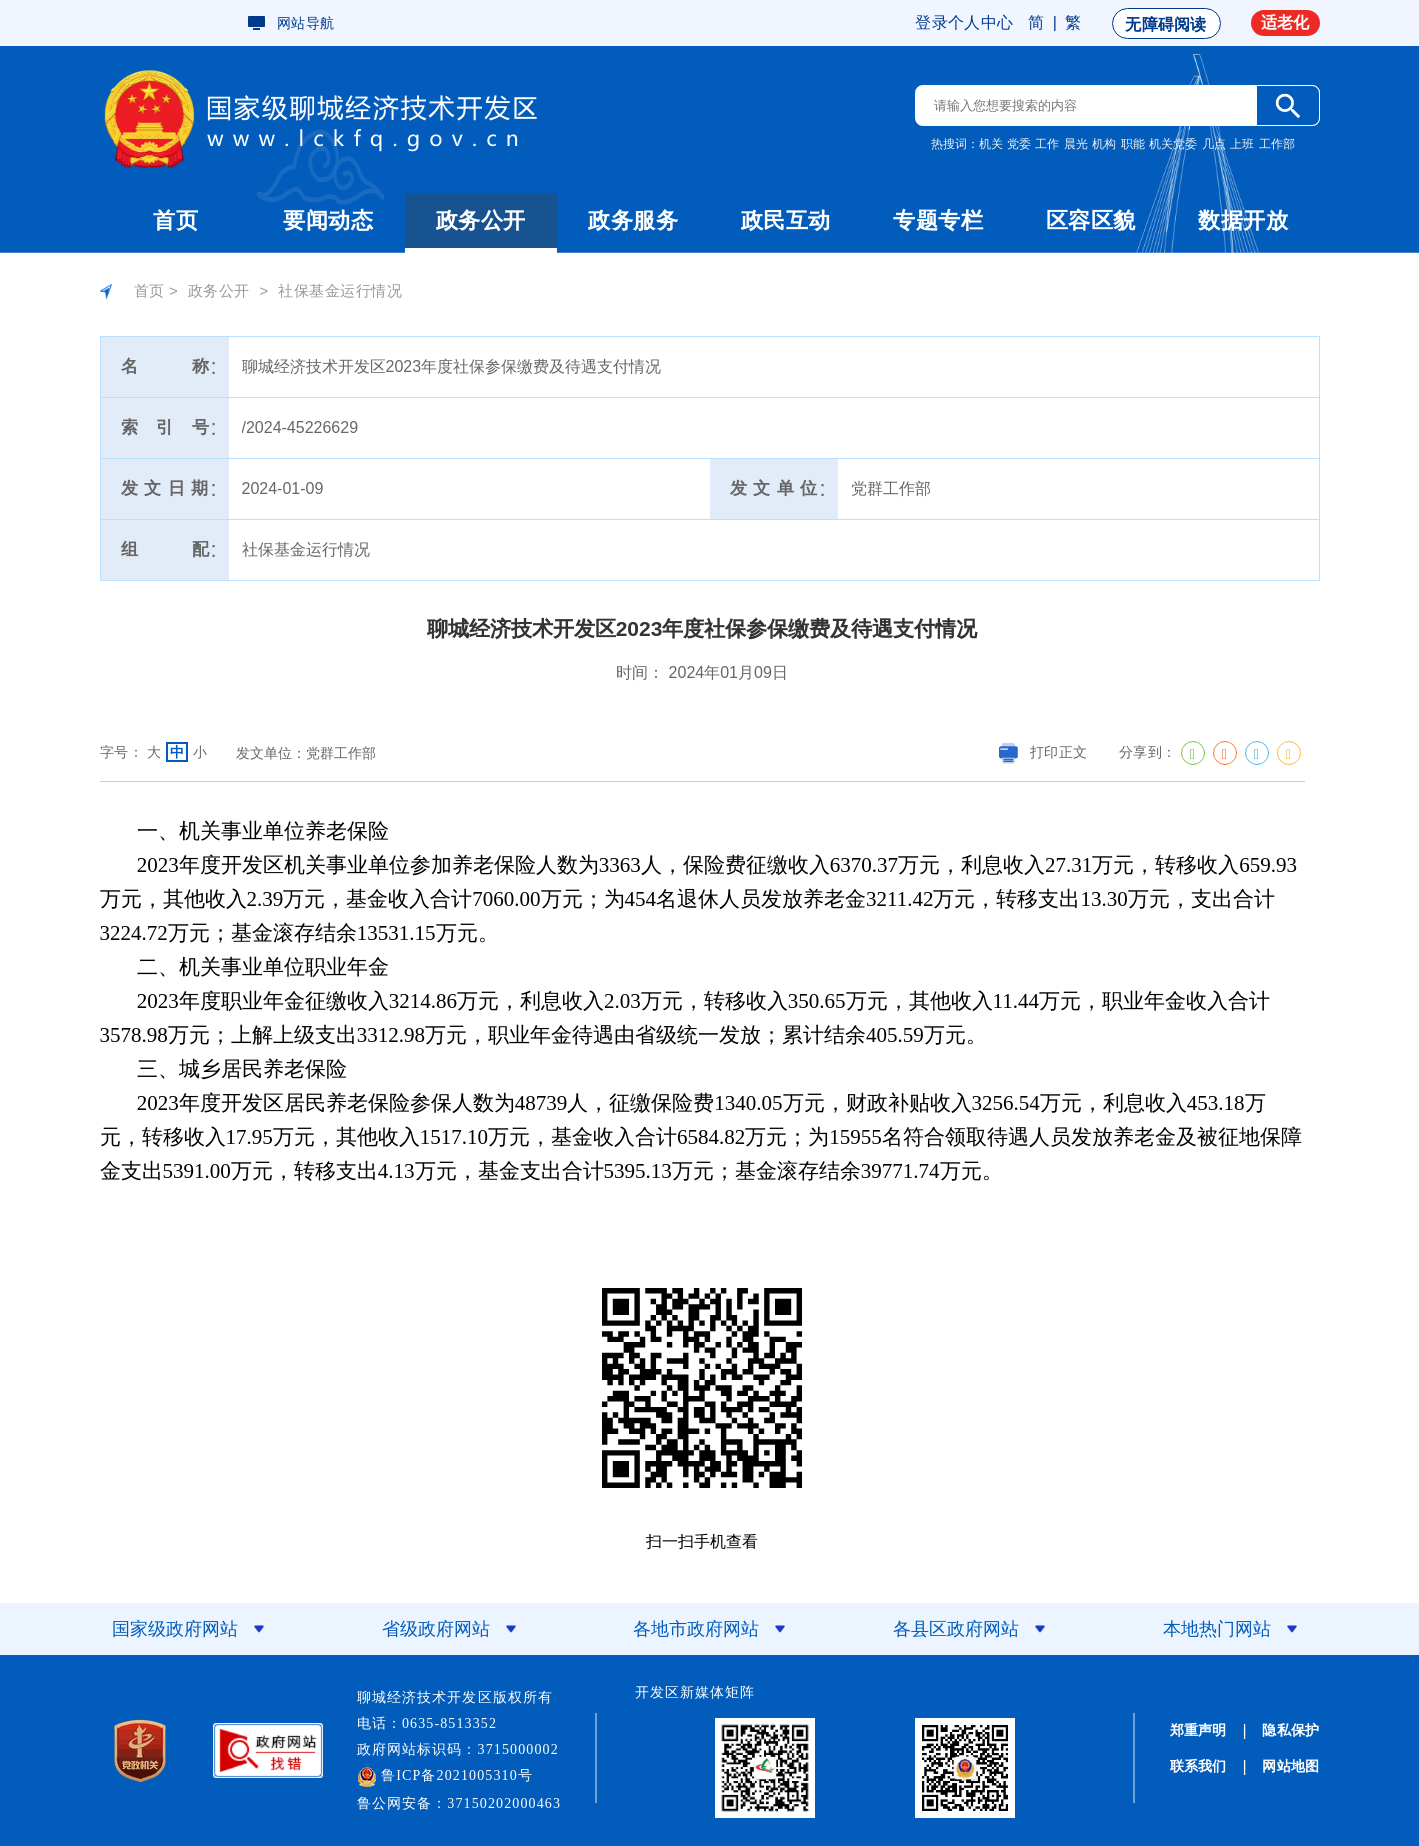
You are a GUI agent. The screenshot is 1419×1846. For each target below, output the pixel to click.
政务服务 (633, 220)
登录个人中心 (964, 22)
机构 (1104, 144)
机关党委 (1173, 144)
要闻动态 (328, 220)
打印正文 (1043, 752)
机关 (991, 144)
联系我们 (1198, 1766)
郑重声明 (1198, 1730)
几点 (1214, 144)
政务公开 (481, 220)
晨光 (1076, 144)
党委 (1019, 144)
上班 (1242, 144)
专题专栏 (938, 220)
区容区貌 (1091, 220)
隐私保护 (1290, 1730)
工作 (1047, 144)
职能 (1133, 144)
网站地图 (1290, 1766)
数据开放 (1243, 220)
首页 (175, 220)
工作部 (1277, 144)
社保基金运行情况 (340, 290)
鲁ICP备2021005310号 (445, 1777)
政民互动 (786, 220)
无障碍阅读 (1166, 24)
